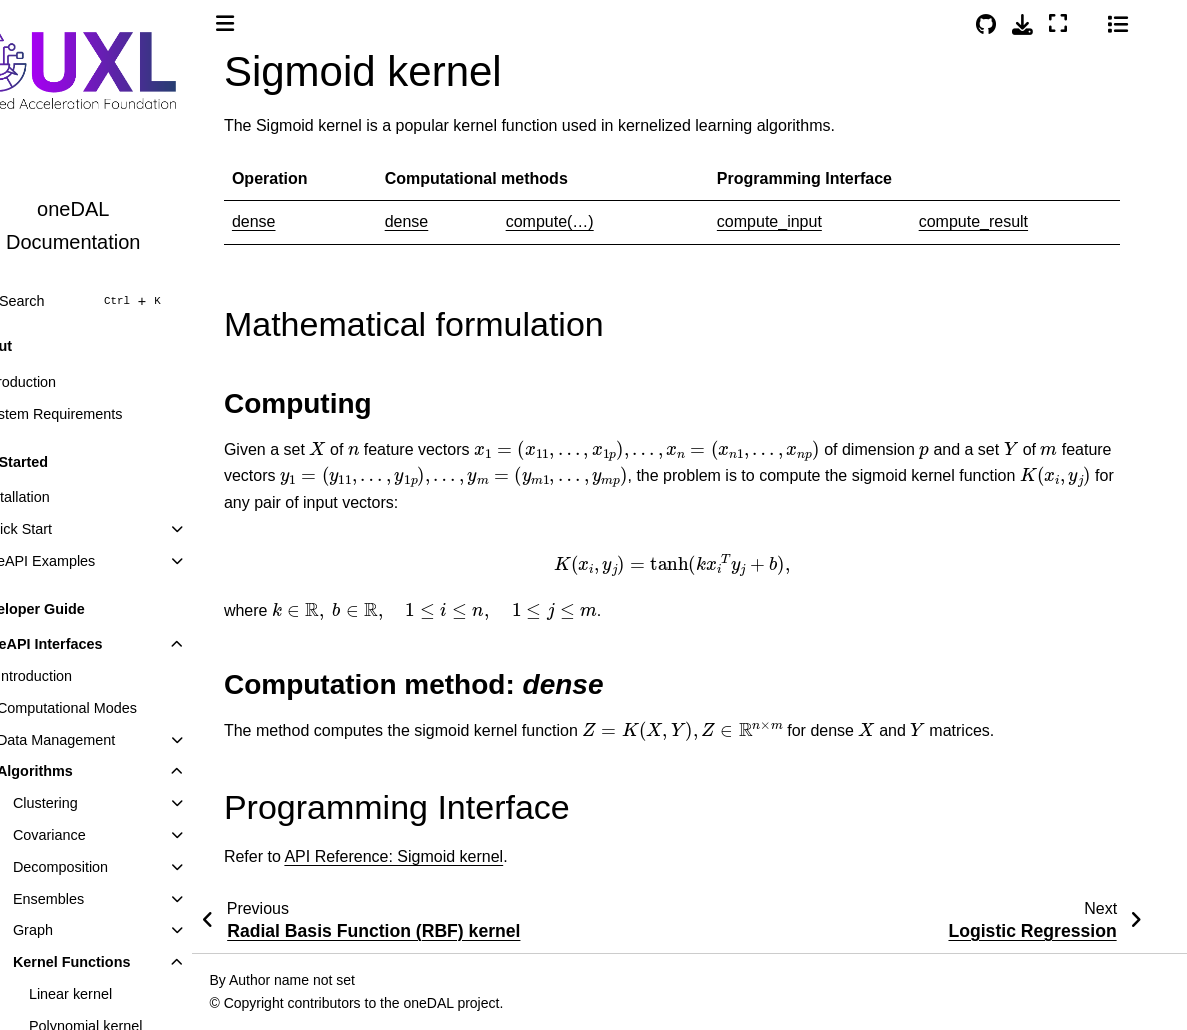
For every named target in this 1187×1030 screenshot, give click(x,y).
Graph (78, 930)
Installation (60, 497)
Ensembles (93, 899)
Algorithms (80, 771)
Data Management (101, 740)
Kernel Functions (117, 962)
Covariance (94, 835)
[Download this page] (1057, 24)
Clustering (90, 803)
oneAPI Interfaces (87, 644)
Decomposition (105, 867)
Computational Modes (112, 708)
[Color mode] (1122, 21)
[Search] (118, 301)
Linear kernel (115, 994)
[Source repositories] (1021, 24)
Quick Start (61, 529)
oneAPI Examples (83, 561)
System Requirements (97, 414)
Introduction (63, 382)
